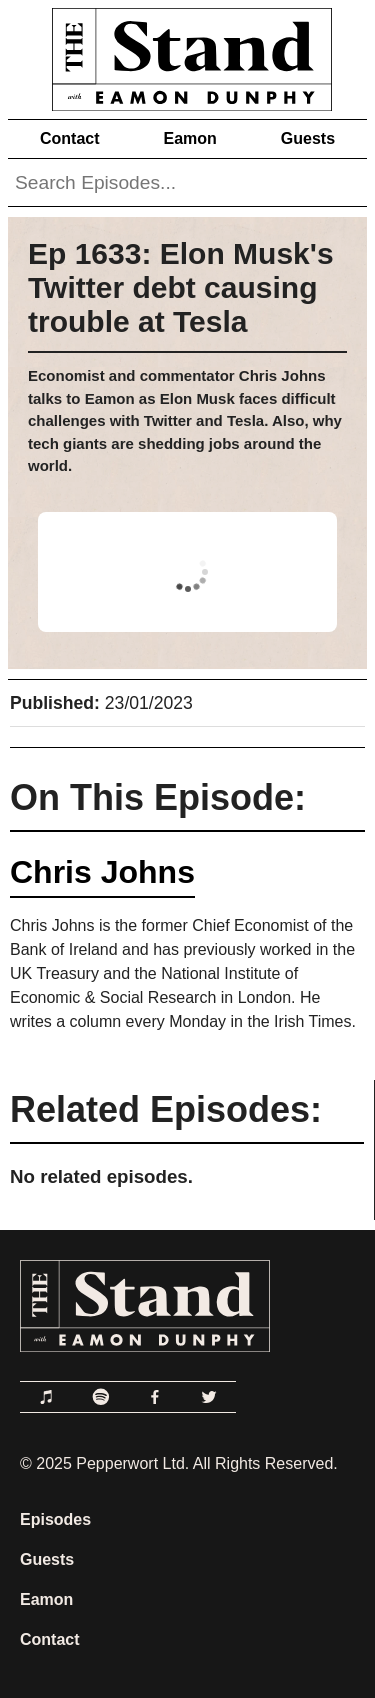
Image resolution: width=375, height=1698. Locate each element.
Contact (70, 138)
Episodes (55, 1519)
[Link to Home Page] (187, 55)
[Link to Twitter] (209, 1397)
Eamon (189, 138)
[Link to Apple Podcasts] (47, 1397)
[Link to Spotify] (101, 1397)
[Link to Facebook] (155, 1397)
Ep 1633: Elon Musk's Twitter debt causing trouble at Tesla (181, 287)
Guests (308, 138)
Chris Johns (102, 872)
